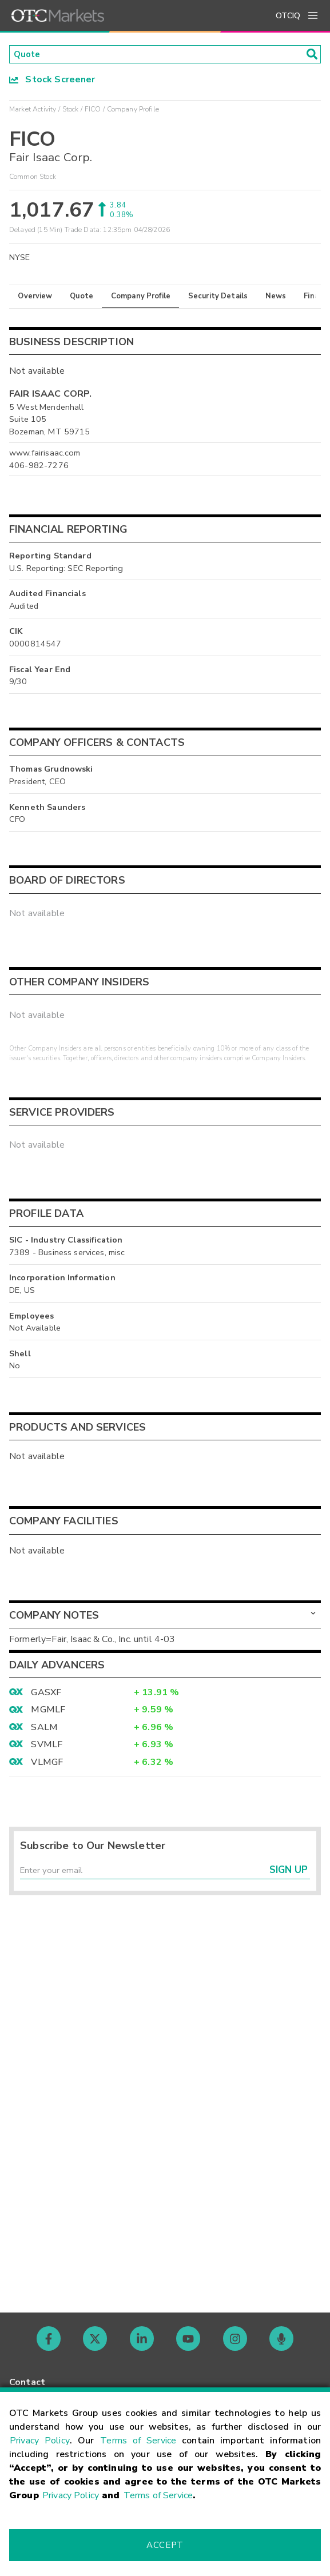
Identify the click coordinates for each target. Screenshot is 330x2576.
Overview (35, 297)
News (276, 297)
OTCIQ (288, 15)
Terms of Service (138, 2440)
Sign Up (288, 1873)
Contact (27, 2382)
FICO (93, 110)
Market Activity (32, 110)
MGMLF (48, 1711)
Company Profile (140, 297)
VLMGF (47, 1763)
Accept (164, 2545)
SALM (44, 1728)
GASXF (46, 1694)
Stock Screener (52, 80)
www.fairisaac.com (45, 454)
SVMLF (46, 1746)
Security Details (218, 297)
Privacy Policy (40, 2440)
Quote (81, 297)
